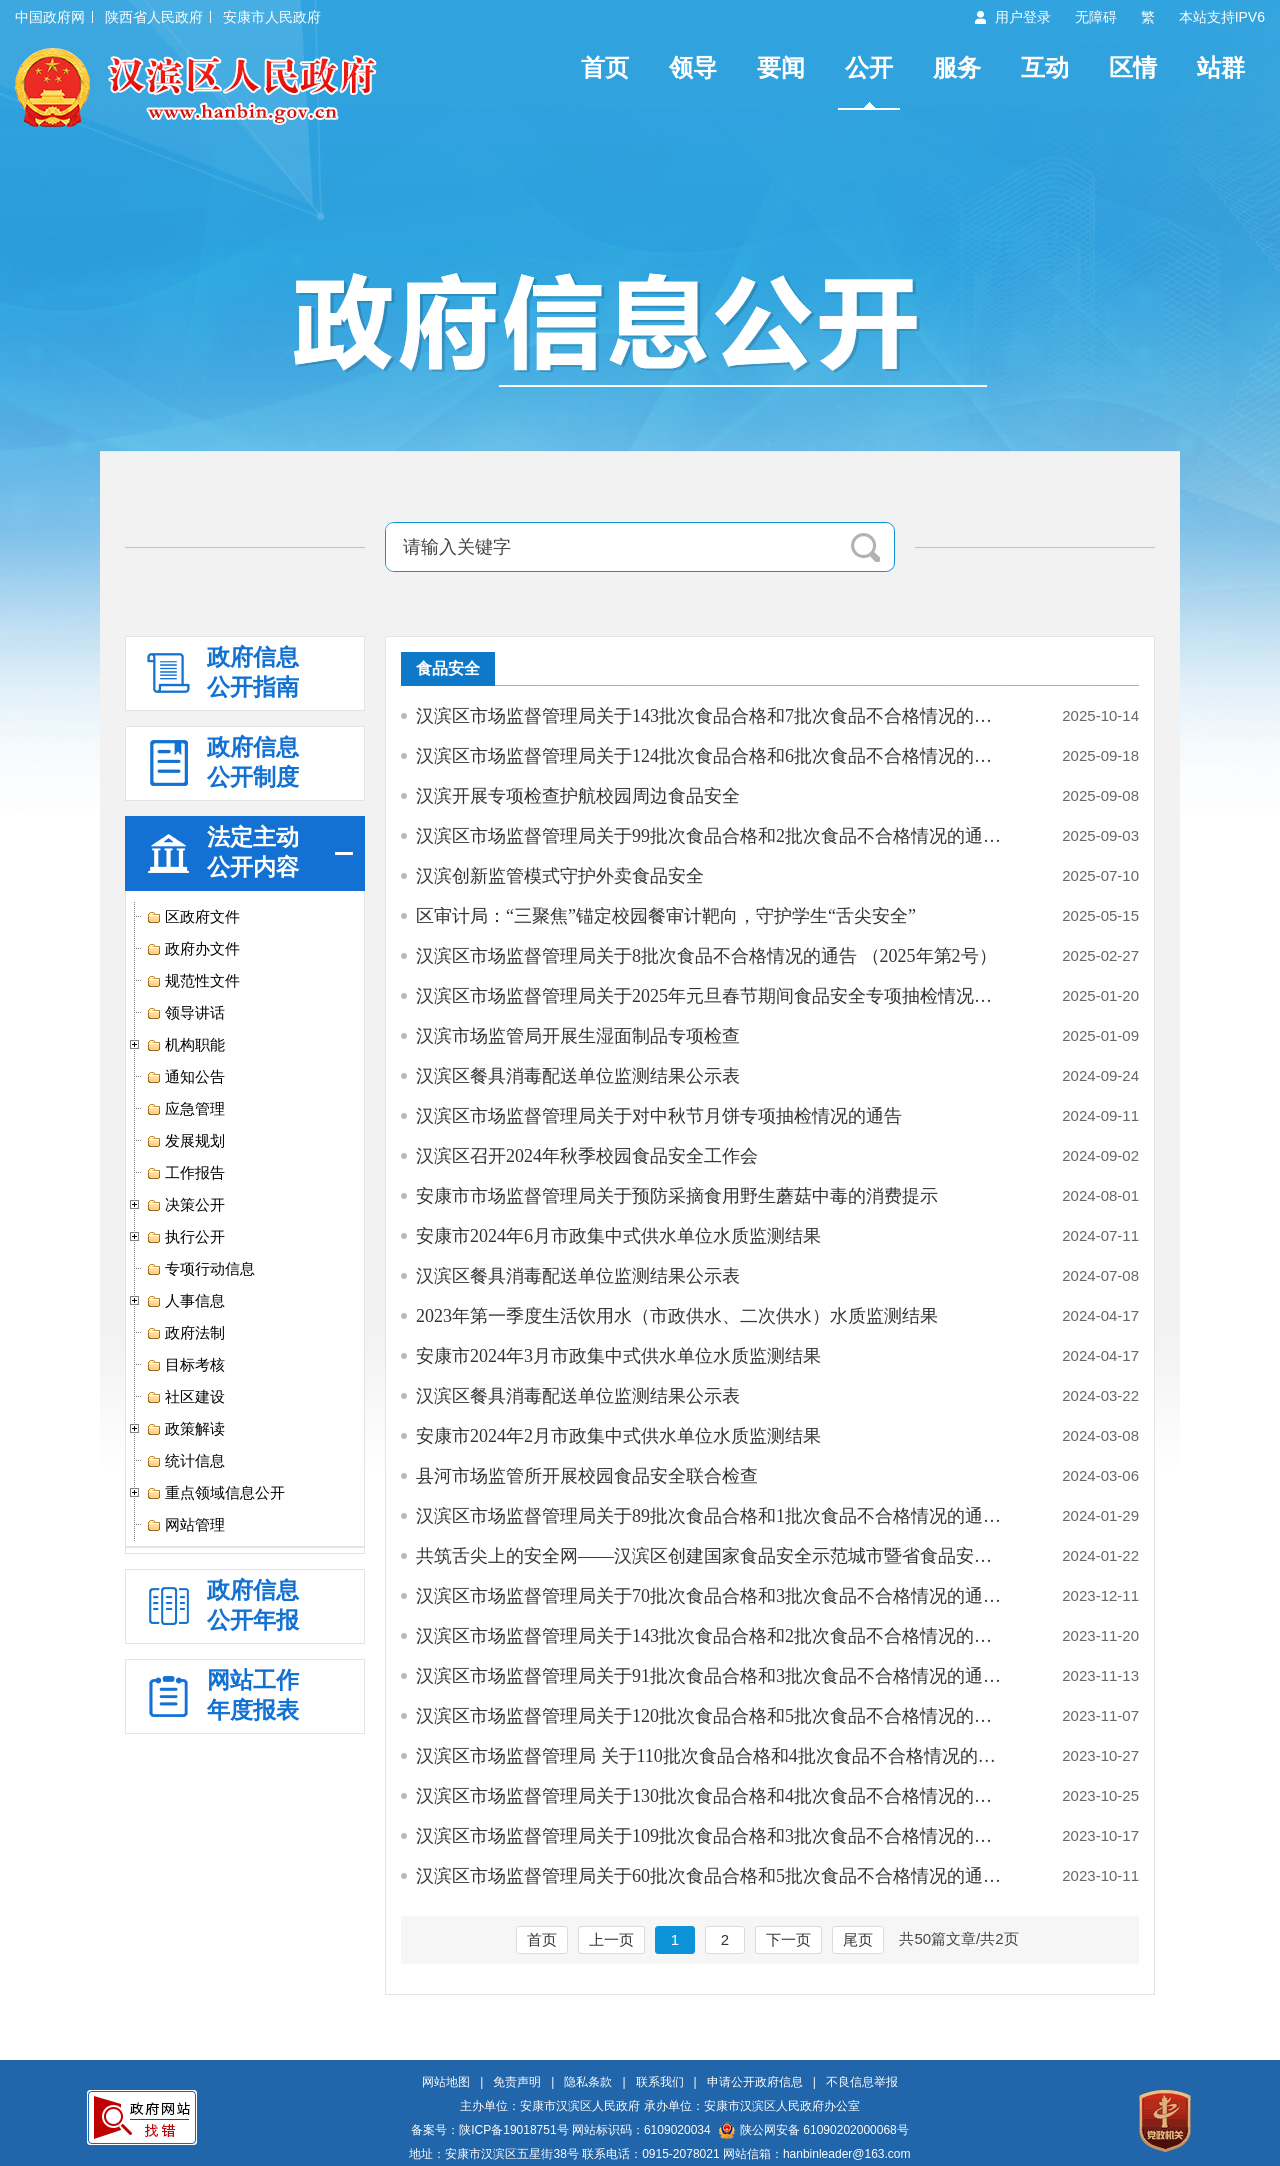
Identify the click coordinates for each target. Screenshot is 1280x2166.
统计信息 (185, 1461)
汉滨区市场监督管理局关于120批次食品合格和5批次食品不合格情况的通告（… (712, 1716)
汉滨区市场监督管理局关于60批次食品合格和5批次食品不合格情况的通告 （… (712, 1876)
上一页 (611, 1939)
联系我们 (660, 2082)
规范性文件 (193, 981)
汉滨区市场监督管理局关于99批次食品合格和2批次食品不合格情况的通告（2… (712, 836)
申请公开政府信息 (755, 2082)
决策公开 (185, 1205)
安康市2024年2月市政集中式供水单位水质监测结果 (618, 1436)
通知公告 (185, 1077)
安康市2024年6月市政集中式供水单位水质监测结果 (618, 1236)
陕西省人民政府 (154, 17)
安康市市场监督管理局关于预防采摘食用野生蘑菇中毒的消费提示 (677, 1196)
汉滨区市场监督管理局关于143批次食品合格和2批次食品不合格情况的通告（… (712, 1636)
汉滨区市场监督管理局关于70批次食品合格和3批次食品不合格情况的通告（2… (712, 1596)
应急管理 (185, 1109)
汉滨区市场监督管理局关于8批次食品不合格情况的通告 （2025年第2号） (706, 956)
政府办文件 (193, 949)
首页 (605, 67)
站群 (1221, 67)
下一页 (788, 1939)
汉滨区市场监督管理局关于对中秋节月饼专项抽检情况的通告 (659, 1116)
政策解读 (185, 1429)
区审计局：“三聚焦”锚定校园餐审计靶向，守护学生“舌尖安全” (666, 916)
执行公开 (185, 1237)
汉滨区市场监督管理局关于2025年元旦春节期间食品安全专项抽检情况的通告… (712, 996)
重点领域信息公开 (215, 1493)
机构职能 (185, 1045)
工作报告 (185, 1173)
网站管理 (185, 1525)
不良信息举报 (862, 2082)
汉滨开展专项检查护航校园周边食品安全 (578, 796)
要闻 (781, 67)
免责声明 (517, 2082)
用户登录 (1023, 17)
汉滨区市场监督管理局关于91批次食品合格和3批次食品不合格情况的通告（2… (712, 1676)
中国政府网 (50, 17)
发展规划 (185, 1141)
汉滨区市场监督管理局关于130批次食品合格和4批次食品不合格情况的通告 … (712, 1796)
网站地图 (446, 2082)
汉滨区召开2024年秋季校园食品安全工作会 (587, 1156)
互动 (1045, 67)
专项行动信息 (200, 1269)
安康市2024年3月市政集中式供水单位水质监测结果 (618, 1356)
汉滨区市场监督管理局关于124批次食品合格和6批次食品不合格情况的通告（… (712, 756)
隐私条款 (588, 2082)
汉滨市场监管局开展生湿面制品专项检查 (578, 1036)
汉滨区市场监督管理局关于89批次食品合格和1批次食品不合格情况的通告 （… (712, 1516)
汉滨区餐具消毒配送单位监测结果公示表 (578, 1076)
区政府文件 (193, 917)
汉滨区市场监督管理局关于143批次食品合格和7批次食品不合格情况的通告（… (712, 716)
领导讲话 (185, 1013)
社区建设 (185, 1397)
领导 (693, 67)
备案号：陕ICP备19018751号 (489, 2130)
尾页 (858, 1939)
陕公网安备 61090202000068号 (814, 2130)
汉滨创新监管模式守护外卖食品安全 (560, 876)
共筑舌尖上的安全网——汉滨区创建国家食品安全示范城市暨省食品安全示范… (712, 1556)
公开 (869, 67)
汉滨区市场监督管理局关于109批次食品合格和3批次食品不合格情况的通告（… (712, 1836)
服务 (957, 67)
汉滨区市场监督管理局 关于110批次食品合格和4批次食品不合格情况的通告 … (712, 1756)
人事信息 (185, 1301)
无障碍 (1096, 17)
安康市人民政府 (272, 17)
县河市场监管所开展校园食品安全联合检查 (587, 1476)
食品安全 (448, 668)
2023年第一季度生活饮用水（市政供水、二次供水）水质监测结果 (677, 1316)
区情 (1133, 67)
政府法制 (185, 1333)
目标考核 (185, 1365)
